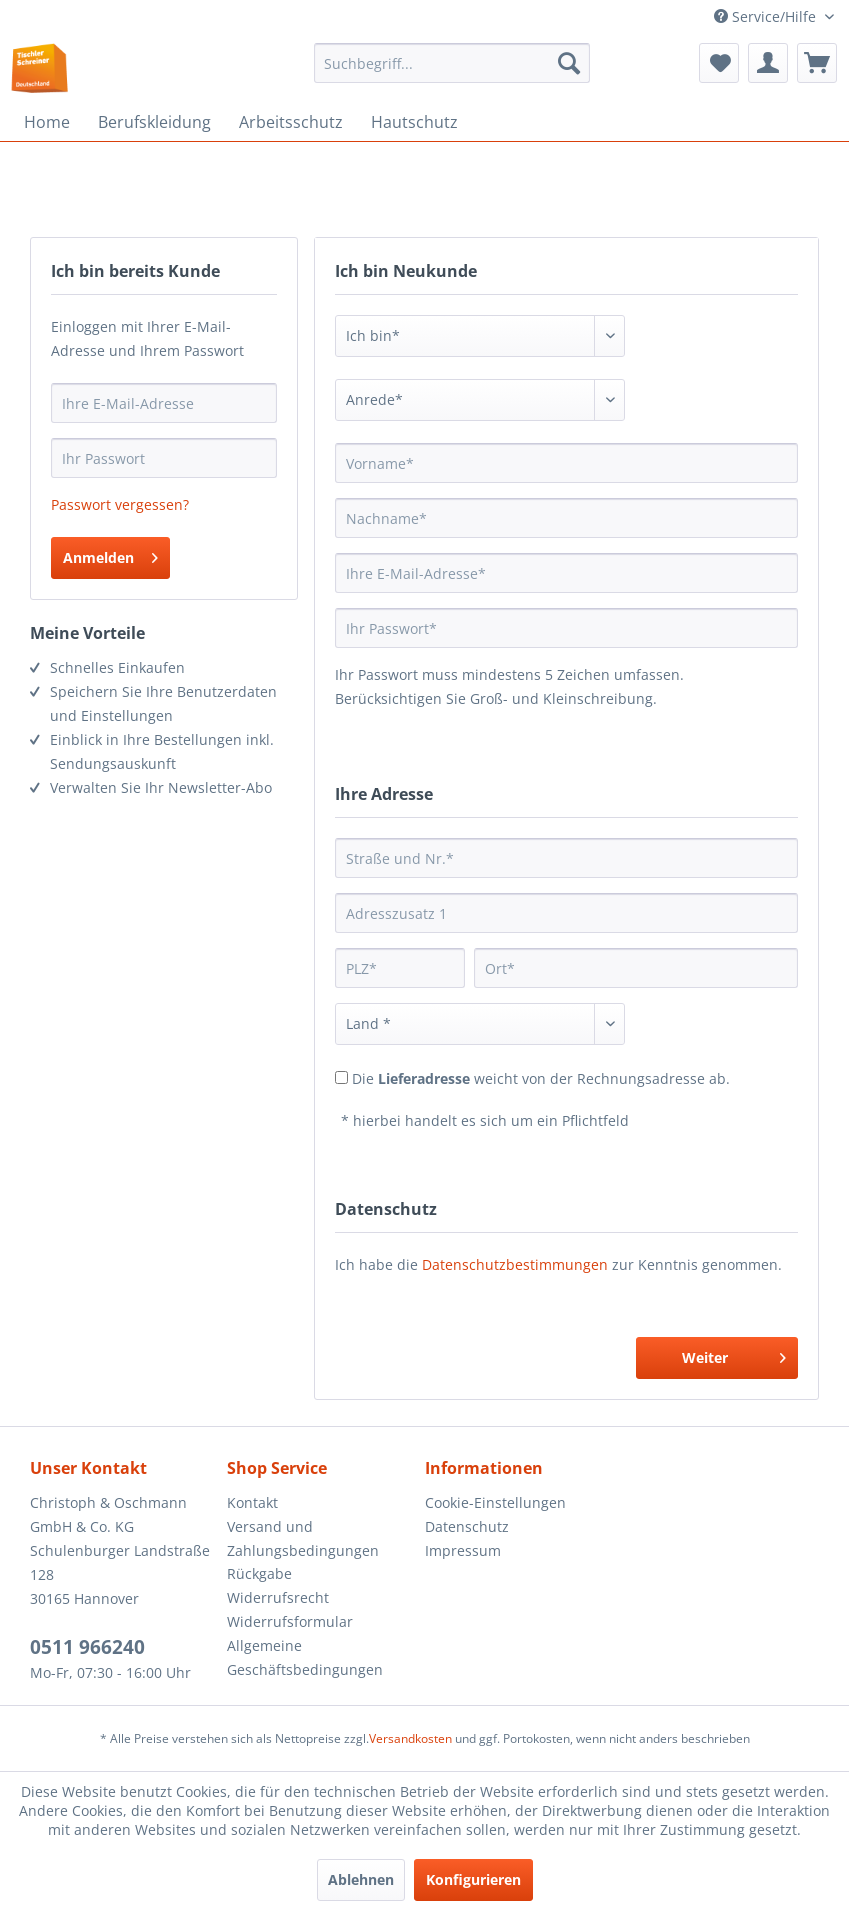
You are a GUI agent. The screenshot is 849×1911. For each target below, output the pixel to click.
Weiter (734, 1354)
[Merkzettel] (719, 63)
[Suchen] (569, 63)
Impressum (463, 1550)
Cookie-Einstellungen (495, 1502)
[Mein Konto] (768, 63)
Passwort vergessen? (120, 504)
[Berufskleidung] (154, 122)
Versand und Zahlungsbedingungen (303, 1538)
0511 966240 (87, 1647)
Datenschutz (467, 1526)
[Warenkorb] (817, 63)
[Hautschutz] (414, 122)
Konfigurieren (473, 1879)
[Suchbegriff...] (452, 63)
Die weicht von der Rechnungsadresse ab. (541, 1078)
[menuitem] (452, 63)
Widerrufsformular (290, 1621)
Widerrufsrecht (278, 1597)
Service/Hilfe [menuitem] (767, 16)
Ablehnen (361, 1879)
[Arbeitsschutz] (291, 122)
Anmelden (110, 554)
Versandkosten (410, 1738)
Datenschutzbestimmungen (515, 1264)
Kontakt (252, 1502)
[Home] (47, 122)
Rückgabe (259, 1573)
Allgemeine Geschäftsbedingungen (305, 1657)
